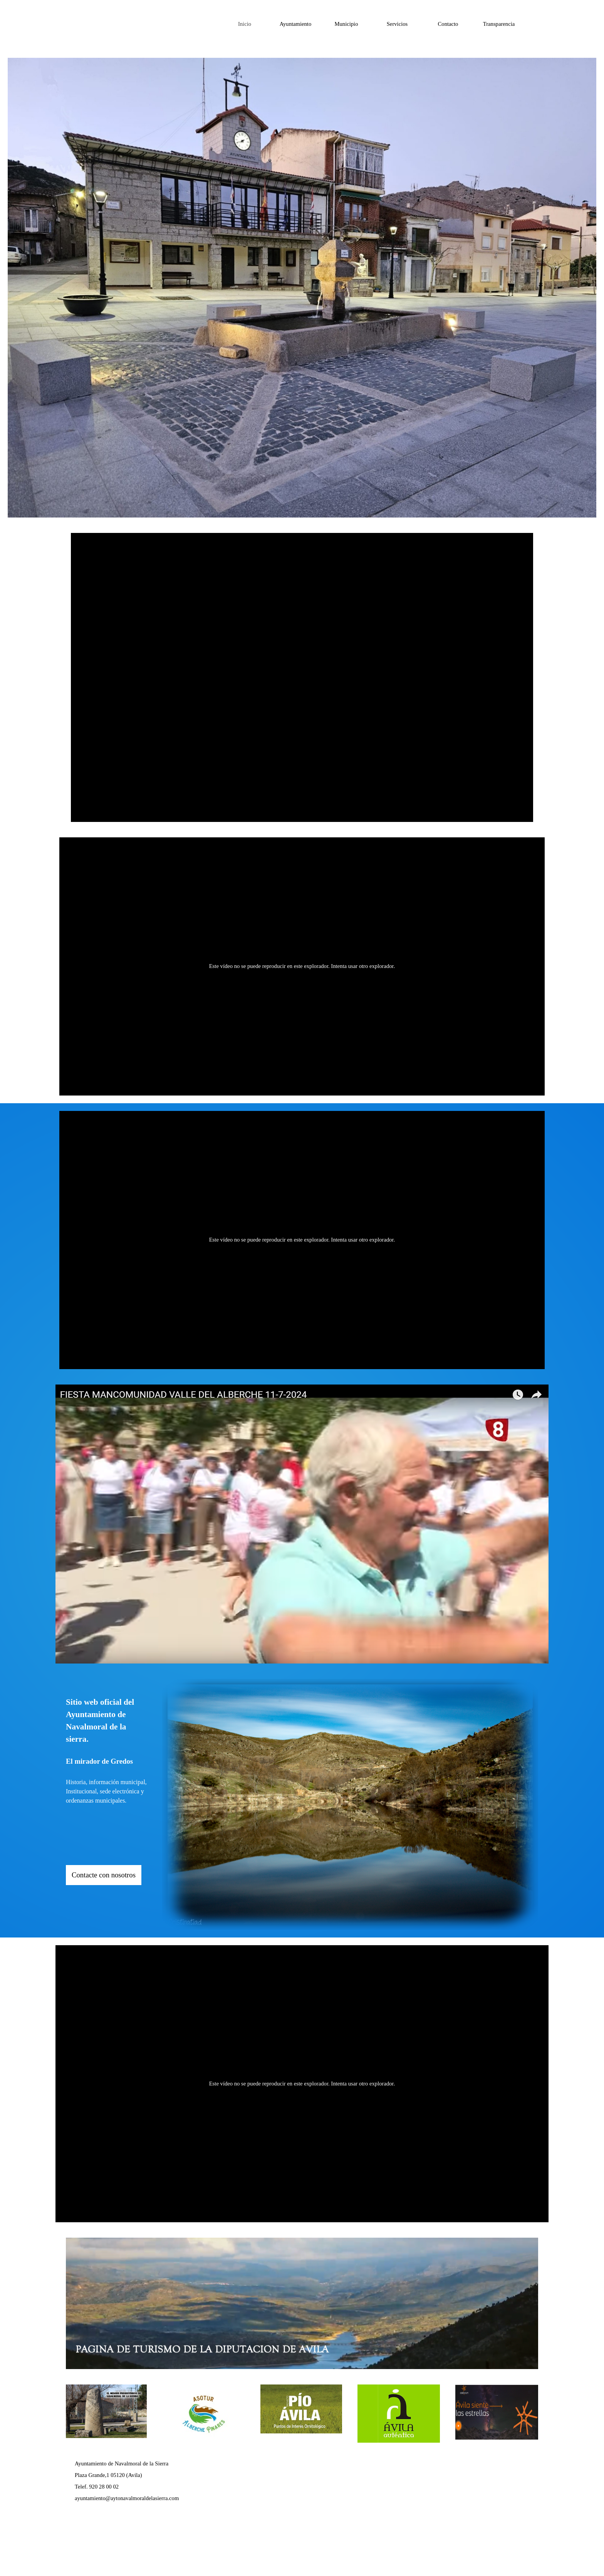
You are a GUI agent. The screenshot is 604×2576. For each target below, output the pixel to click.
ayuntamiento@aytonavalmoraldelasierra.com (127, 2498)
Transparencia (499, 24)
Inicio (244, 24)
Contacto (448, 24)
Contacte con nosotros (104, 1875)
